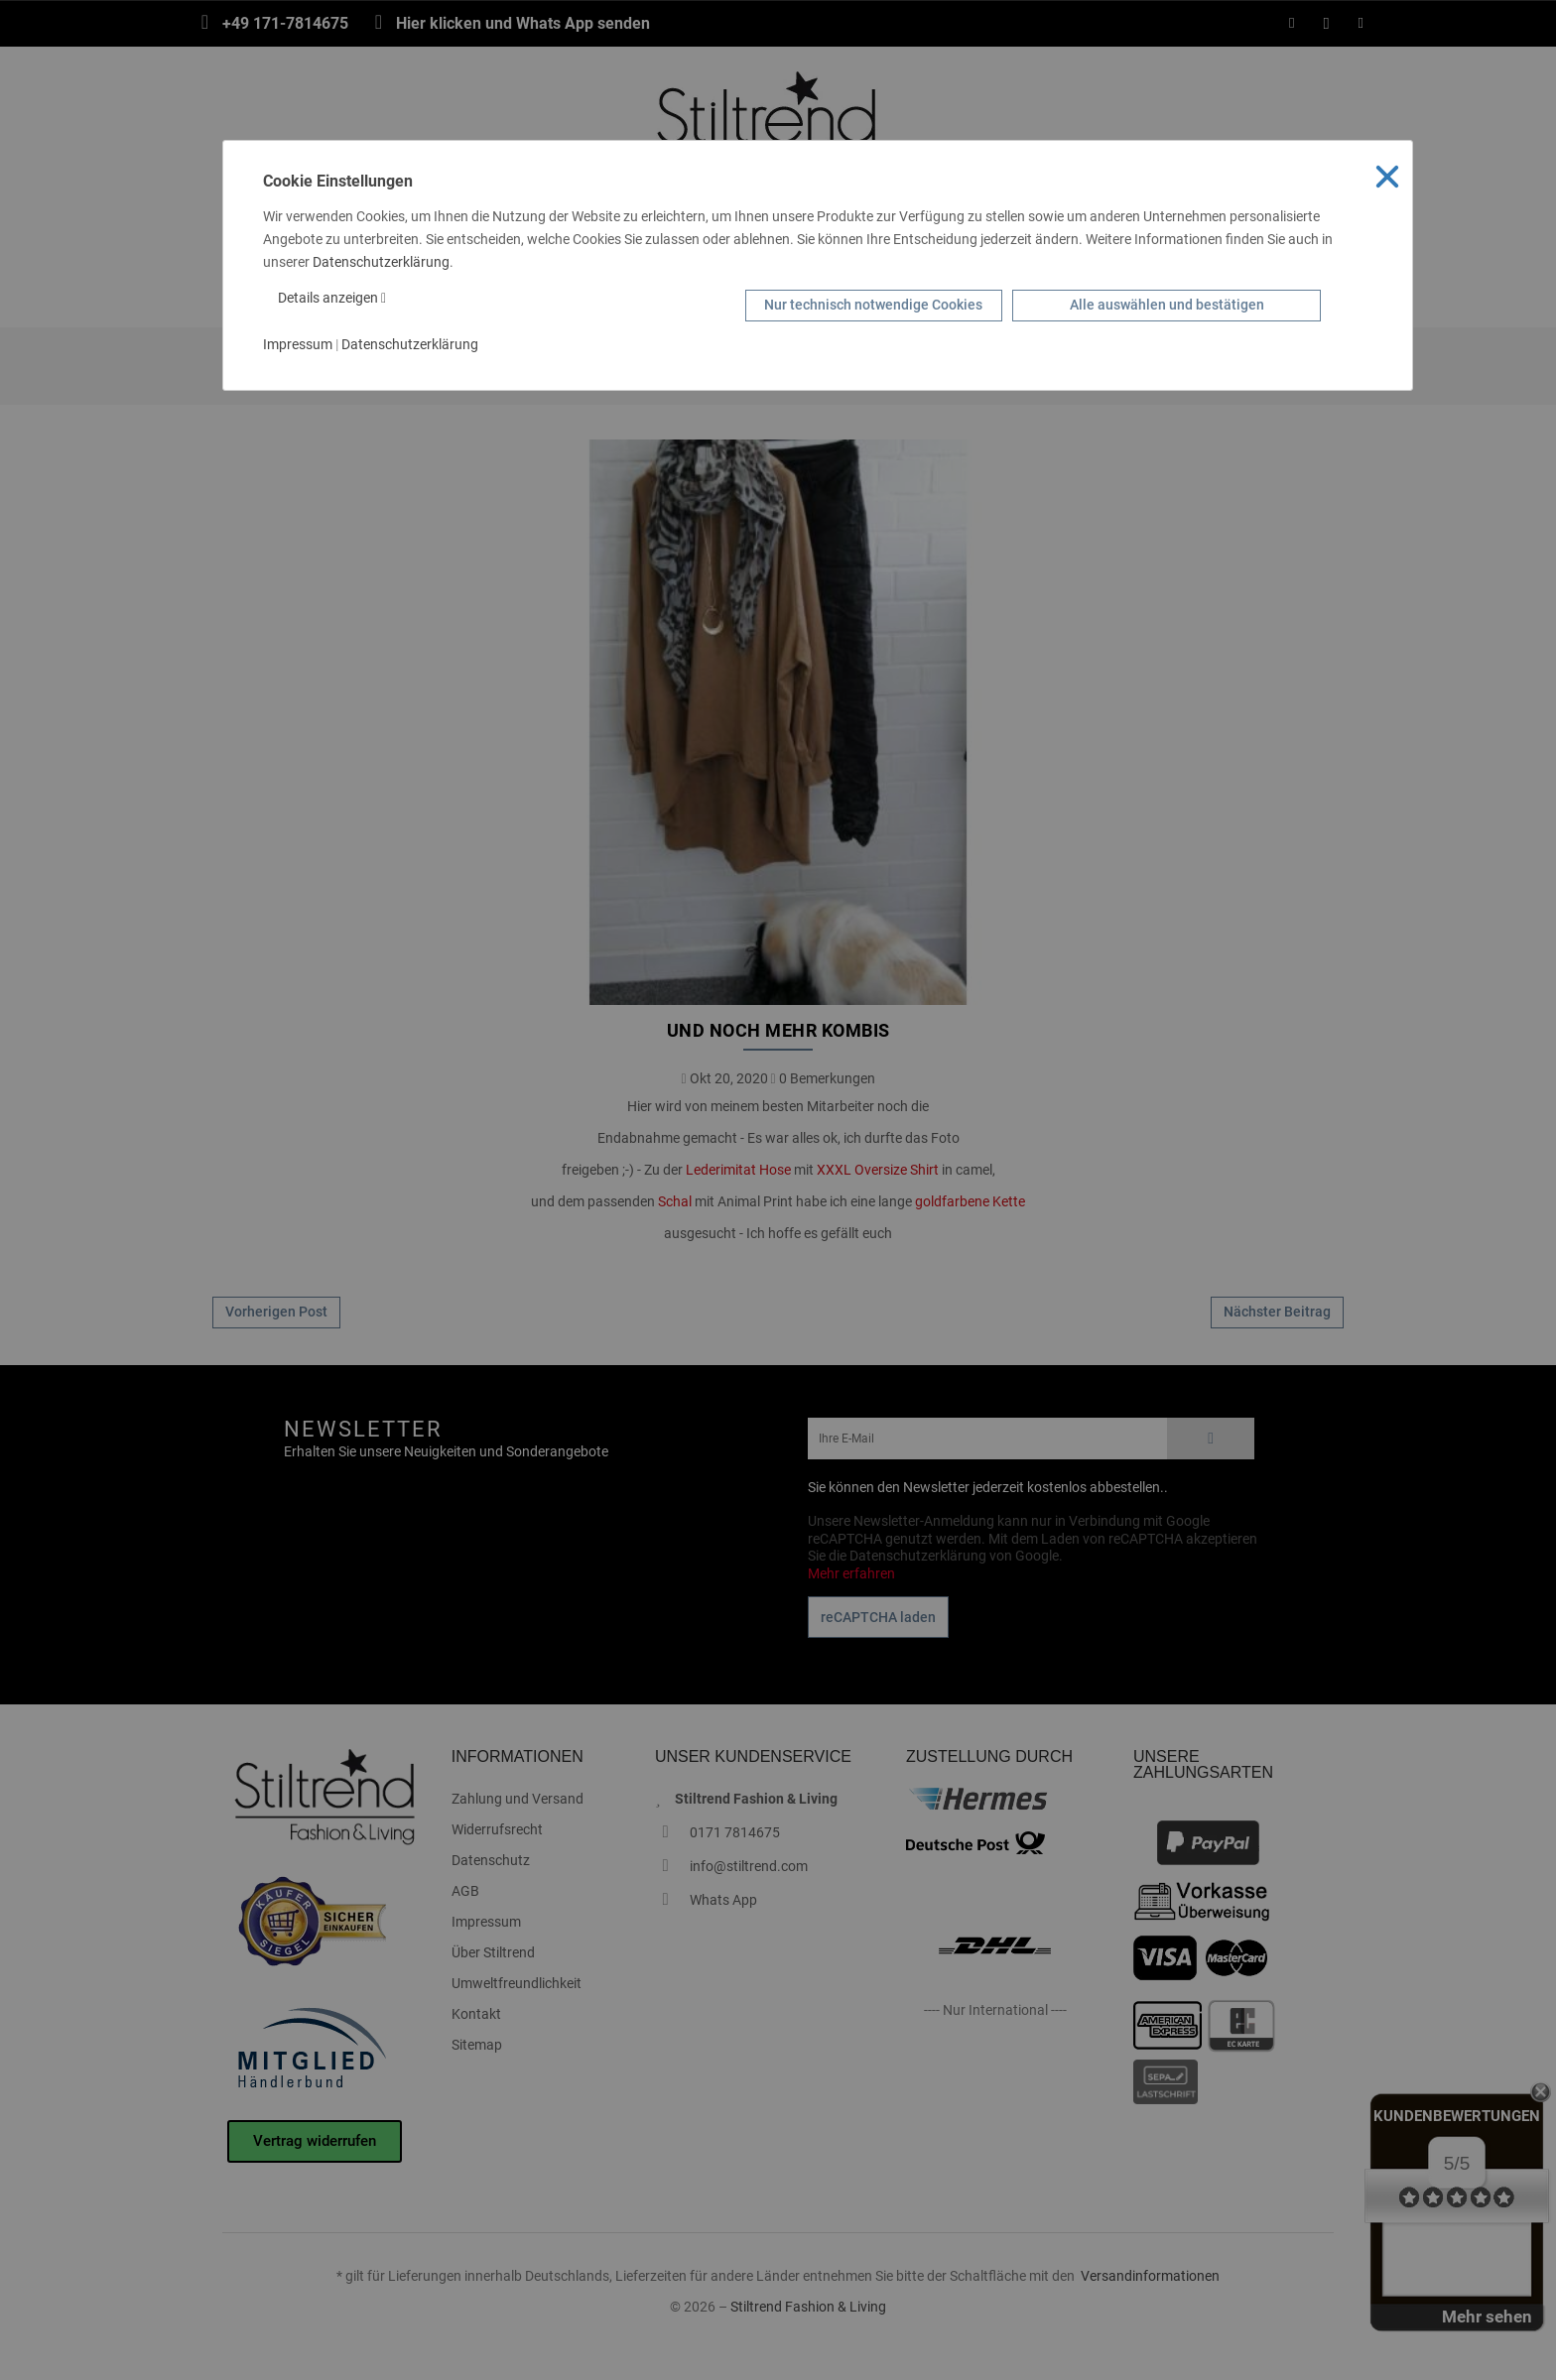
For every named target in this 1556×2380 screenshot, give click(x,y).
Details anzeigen (332, 298)
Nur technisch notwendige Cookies (873, 305)
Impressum (297, 344)
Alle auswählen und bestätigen (1167, 305)
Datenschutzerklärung (381, 262)
